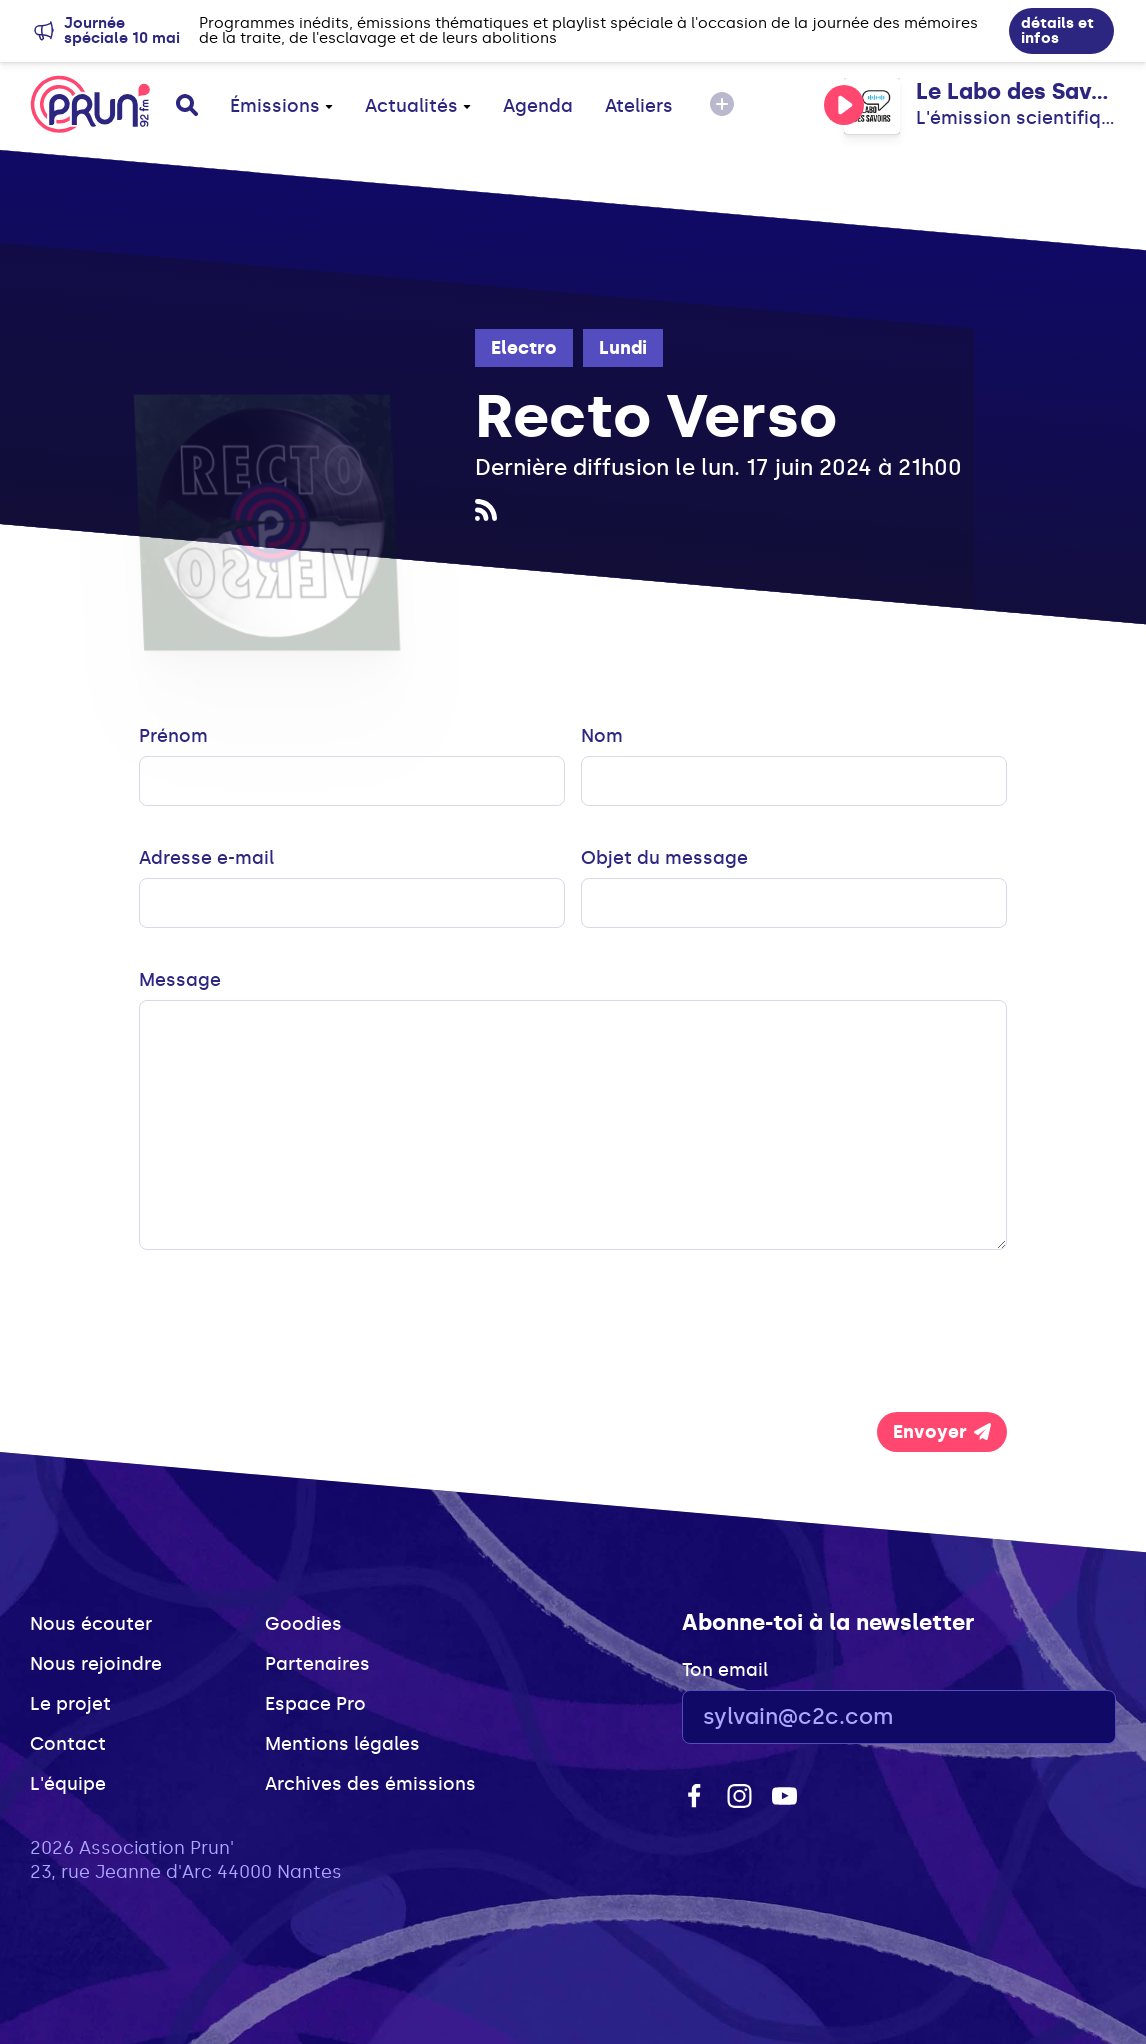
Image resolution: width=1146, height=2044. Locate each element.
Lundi (623, 348)
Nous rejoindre (96, 1664)
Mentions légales (342, 1744)
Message (180, 980)
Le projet (70, 1704)
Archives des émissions (370, 1784)
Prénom (173, 736)
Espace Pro (315, 1704)
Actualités (418, 106)
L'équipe (68, 1784)
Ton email (725, 1670)
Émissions (281, 106)
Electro (524, 348)
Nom (602, 736)
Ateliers (639, 106)
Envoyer (942, 1432)
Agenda (538, 106)
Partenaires (317, 1664)
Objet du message (664, 858)
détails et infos (1057, 30)
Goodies (303, 1624)
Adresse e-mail (206, 858)
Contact (68, 1744)
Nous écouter (91, 1624)
